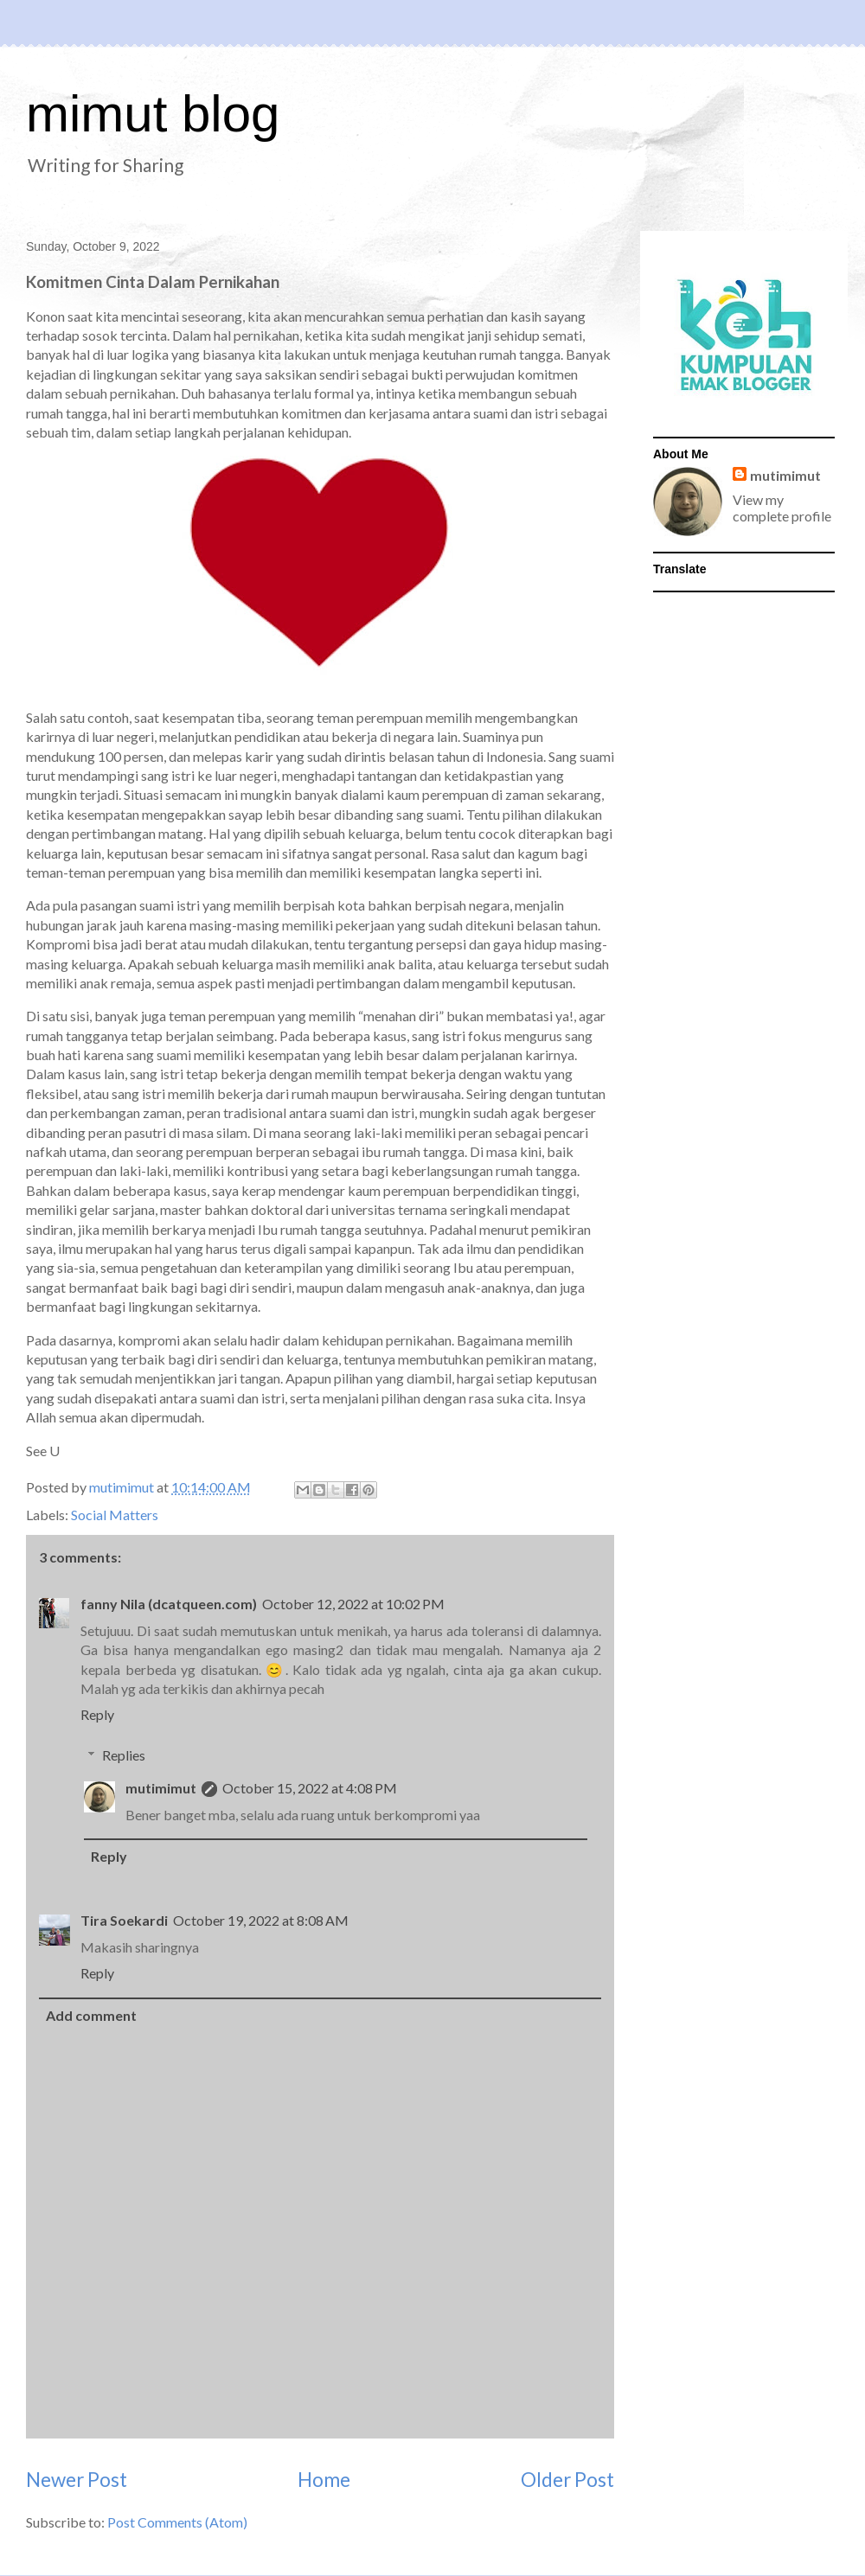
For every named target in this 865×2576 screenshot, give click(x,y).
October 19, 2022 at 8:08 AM (261, 1920)
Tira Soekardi (124, 1920)
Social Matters (114, 1514)
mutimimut (160, 1788)
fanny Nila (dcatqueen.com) (168, 1603)
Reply (97, 1714)
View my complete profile (782, 507)
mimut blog (152, 114)
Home (324, 2479)
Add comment (91, 2015)
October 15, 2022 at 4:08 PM (309, 1788)
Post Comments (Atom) (177, 2522)
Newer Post (76, 2479)
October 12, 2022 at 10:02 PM (353, 1603)
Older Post (567, 2479)
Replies (123, 1755)
